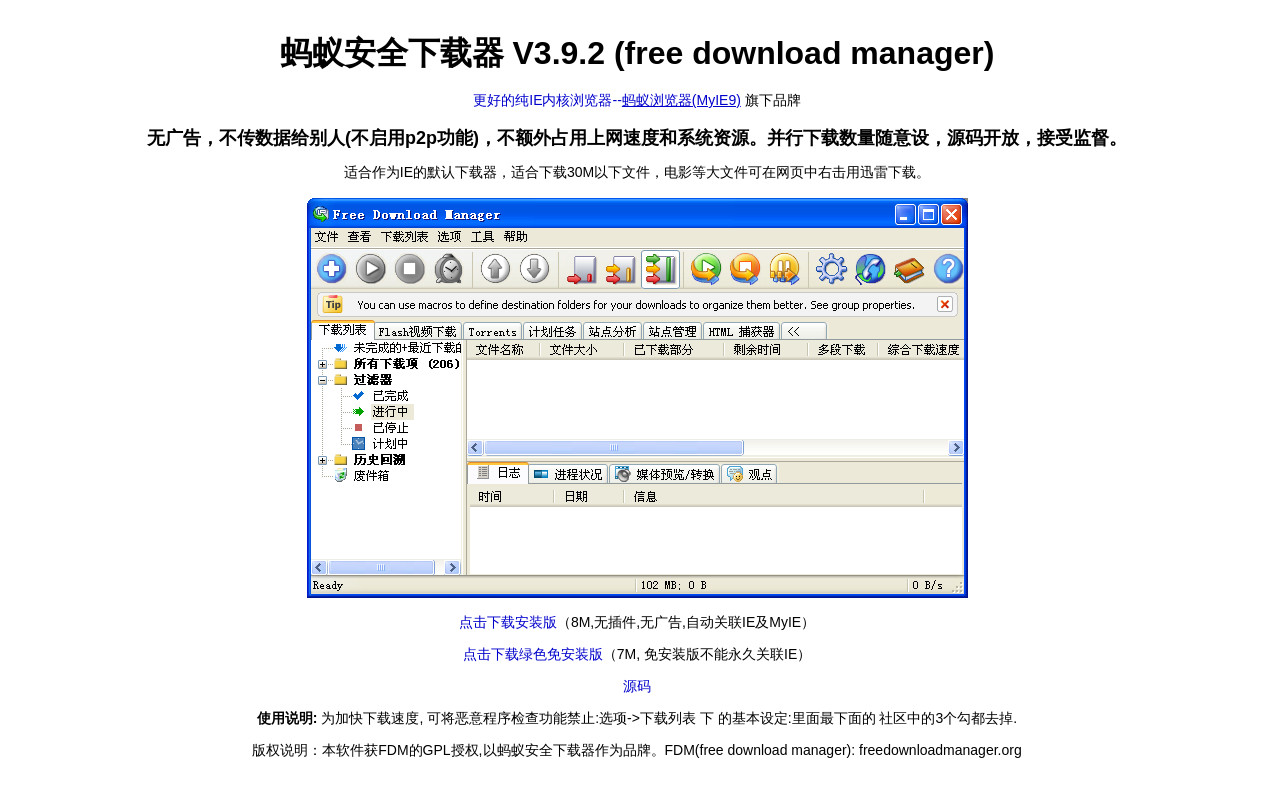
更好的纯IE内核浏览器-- (607, 100)
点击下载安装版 (508, 622)
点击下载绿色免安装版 (533, 654)
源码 (637, 686)
